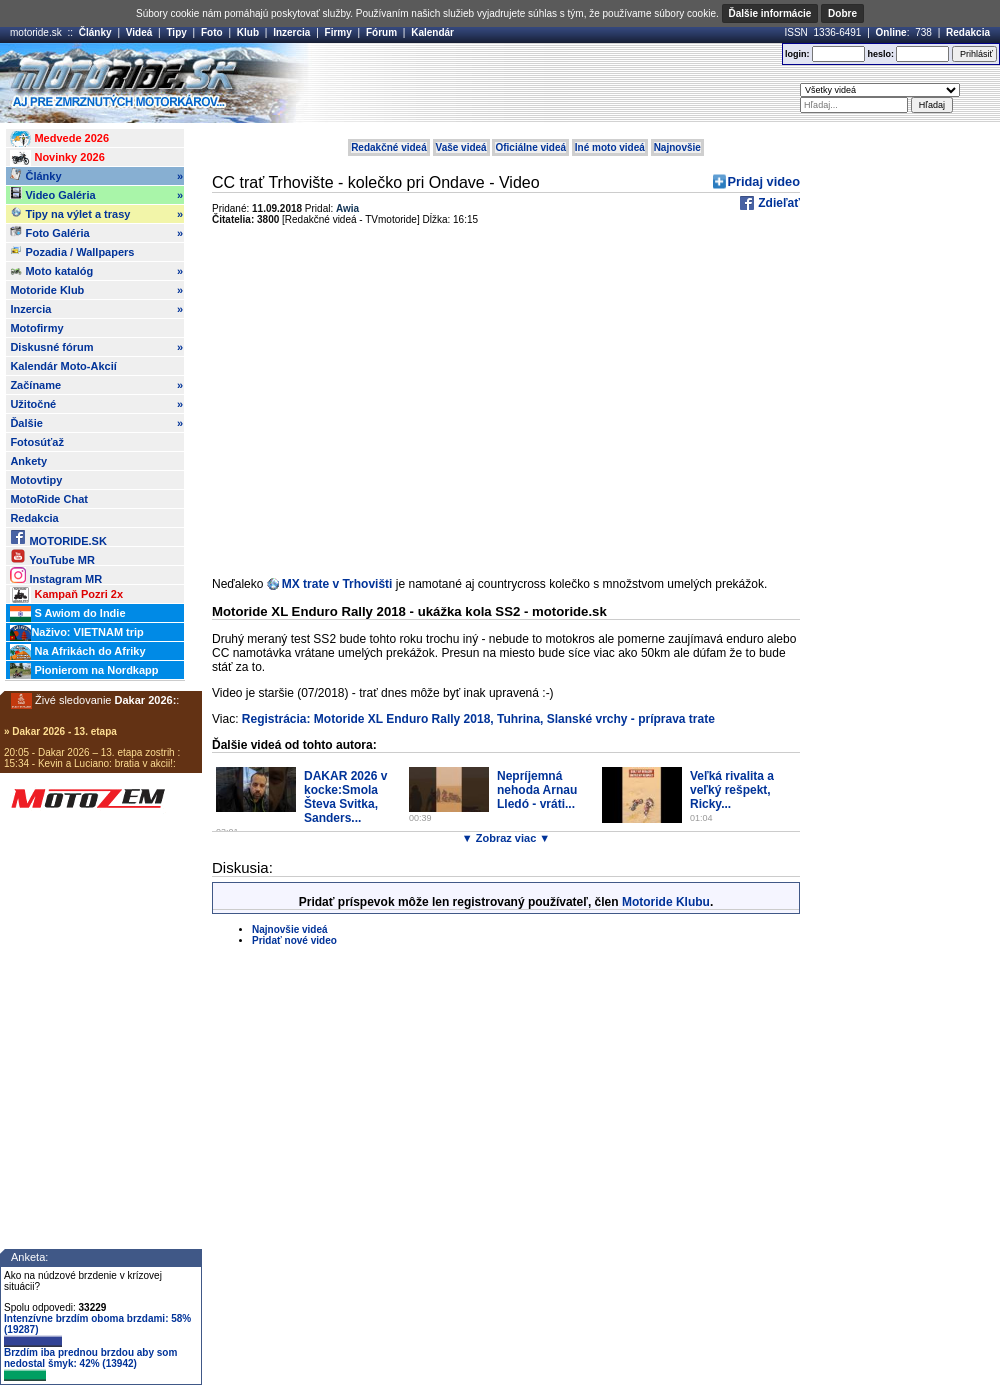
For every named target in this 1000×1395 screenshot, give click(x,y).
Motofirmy (36, 328)
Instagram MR (56, 575)
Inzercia (291, 32)
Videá (139, 32)
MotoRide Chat (49, 499)
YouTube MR (52, 556)
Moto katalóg (96, 271)
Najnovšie (677, 147)
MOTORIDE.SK (58, 537)
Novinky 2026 (57, 158)
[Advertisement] (529, 83)
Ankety (28, 461)
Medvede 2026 (59, 139)
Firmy (338, 32)
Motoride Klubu (666, 902)
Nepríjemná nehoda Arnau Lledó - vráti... (537, 790)
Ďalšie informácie (770, 13)
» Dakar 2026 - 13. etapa (60, 731)
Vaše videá (461, 147)
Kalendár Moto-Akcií (63, 366)
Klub (248, 32)
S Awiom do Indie (67, 614)
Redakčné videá (389, 147)
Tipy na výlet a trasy (96, 214)
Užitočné (96, 404)
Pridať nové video (294, 940)
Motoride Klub (96, 290)
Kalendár (432, 32)
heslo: (880, 54)
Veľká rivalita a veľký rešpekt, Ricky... (732, 790)
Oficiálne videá (530, 147)
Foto (212, 32)
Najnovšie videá (290, 929)
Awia (347, 208)
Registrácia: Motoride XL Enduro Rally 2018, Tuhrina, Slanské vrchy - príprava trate (478, 719)
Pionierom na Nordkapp (84, 671)
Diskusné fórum (96, 347)
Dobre (842, 13)
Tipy (176, 32)
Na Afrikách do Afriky (77, 652)
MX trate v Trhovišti (337, 584)
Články (95, 32)
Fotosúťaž (37, 442)
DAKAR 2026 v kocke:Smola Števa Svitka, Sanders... (345, 797)
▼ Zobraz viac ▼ (506, 838)
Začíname (96, 385)
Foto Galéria (96, 233)
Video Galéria (96, 195)
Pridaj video (763, 181)
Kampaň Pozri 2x (66, 595)
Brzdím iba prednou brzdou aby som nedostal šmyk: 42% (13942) (90, 1364)
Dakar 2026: (146, 700)
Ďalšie (96, 423)
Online (891, 32)
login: (797, 54)
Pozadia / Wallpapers (72, 251)
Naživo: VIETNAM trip (76, 633)
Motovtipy (36, 480)
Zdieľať (777, 203)
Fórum (381, 32)
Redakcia (968, 32)
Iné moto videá (610, 147)
